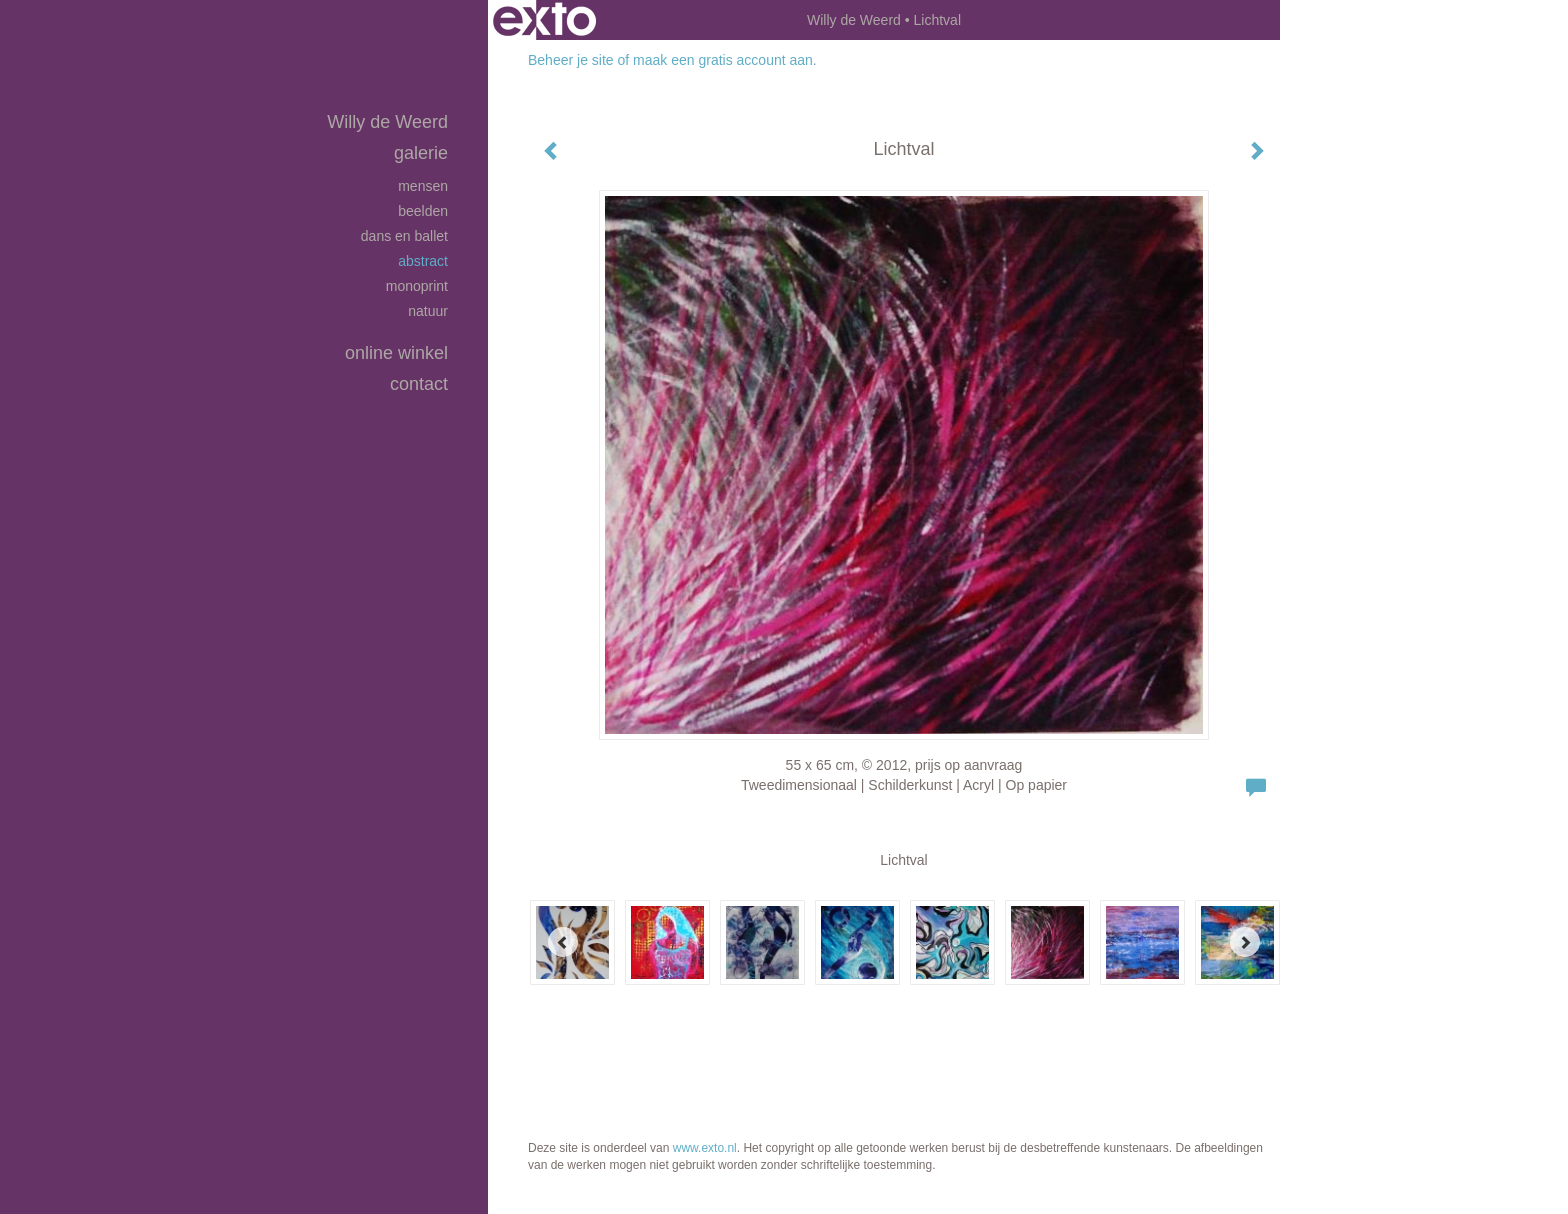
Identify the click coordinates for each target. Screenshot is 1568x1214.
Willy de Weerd (854, 20)
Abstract (423, 261)
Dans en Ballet (404, 236)
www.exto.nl (705, 1148)
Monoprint (417, 286)
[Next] (1245, 942)
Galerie (421, 153)
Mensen (423, 186)
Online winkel (396, 353)
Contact (419, 384)
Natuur (428, 311)
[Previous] (563, 942)
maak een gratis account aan (723, 60)
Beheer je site (571, 60)
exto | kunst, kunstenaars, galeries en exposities (544, 20)
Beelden (423, 211)
